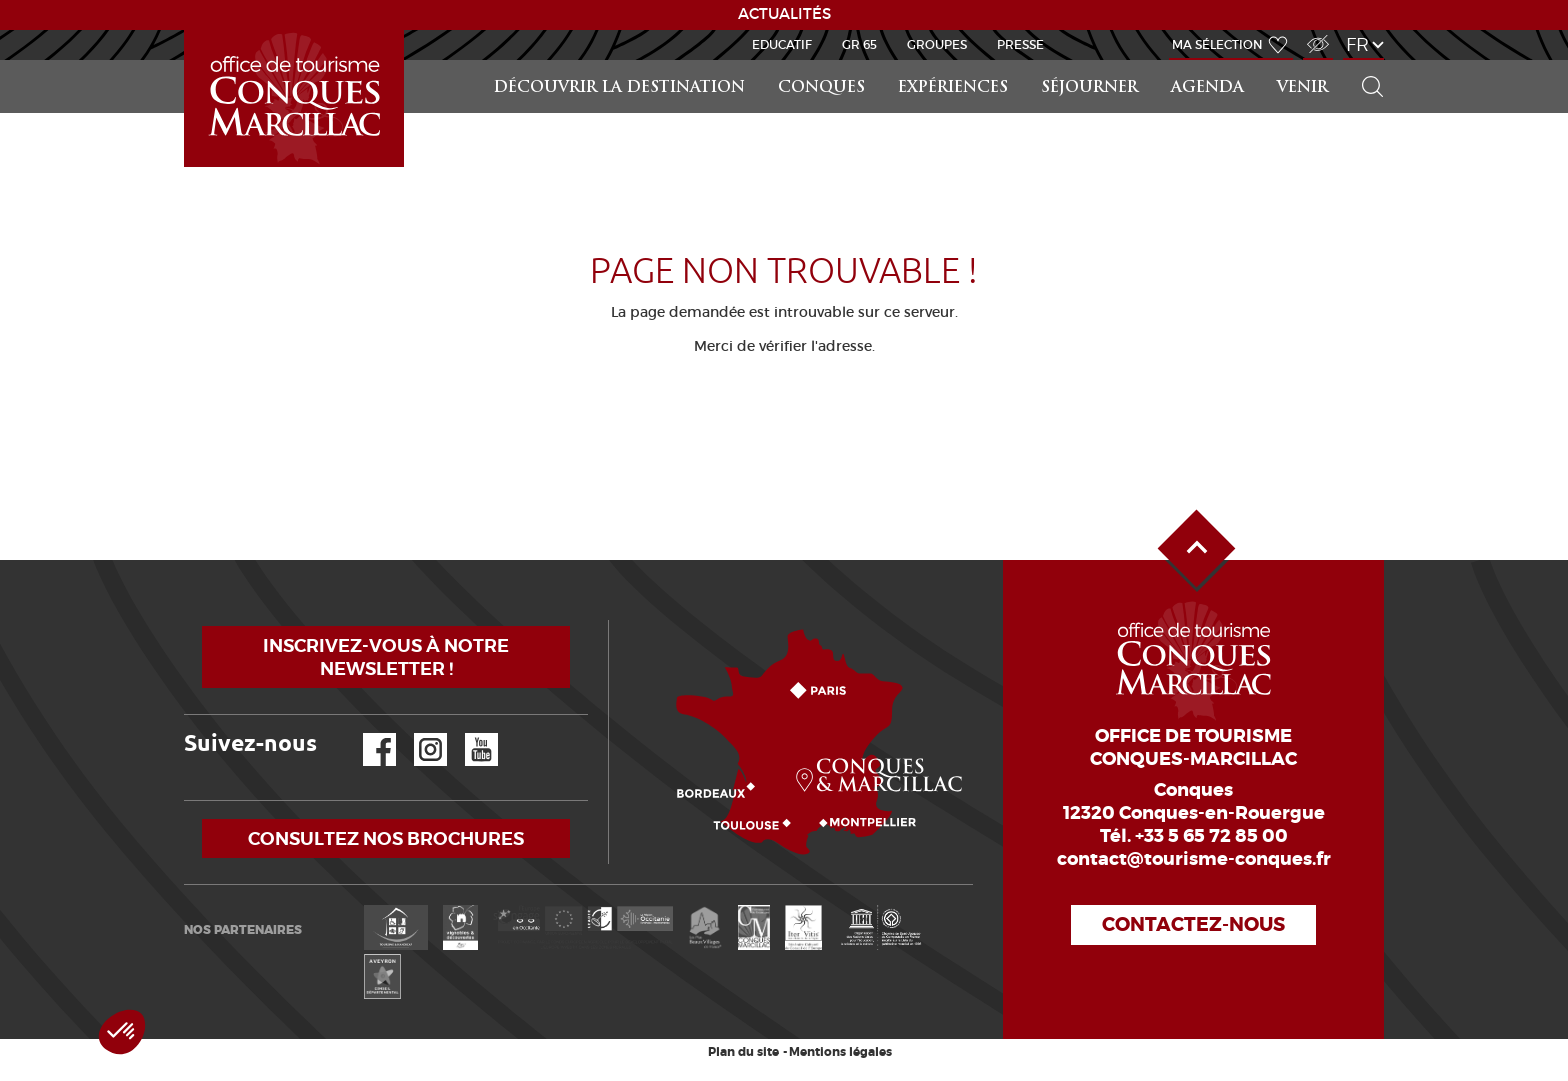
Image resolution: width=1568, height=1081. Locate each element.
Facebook (367, 733)
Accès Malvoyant (1313, 33)
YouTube (468, 733)
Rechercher (1366, 60)
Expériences (953, 88)
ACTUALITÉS (784, 14)
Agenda (1207, 88)
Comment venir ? (613, 620)
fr (1357, 44)
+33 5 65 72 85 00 (1211, 836)
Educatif (782, 44)
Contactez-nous (1193, 924)
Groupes (937, 44)
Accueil (187, 30)
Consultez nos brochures (386, 838)
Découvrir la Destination (619, 88)
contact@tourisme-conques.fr (1194, 859)
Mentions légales (840, 1052)
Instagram (416, 733)
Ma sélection (1217, 44)
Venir (1302, 88)
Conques (821, 88)
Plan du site (743, 1052)
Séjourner (1089, 88)
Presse (1020, 44)
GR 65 (859, 44)
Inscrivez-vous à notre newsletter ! (386, 657)
